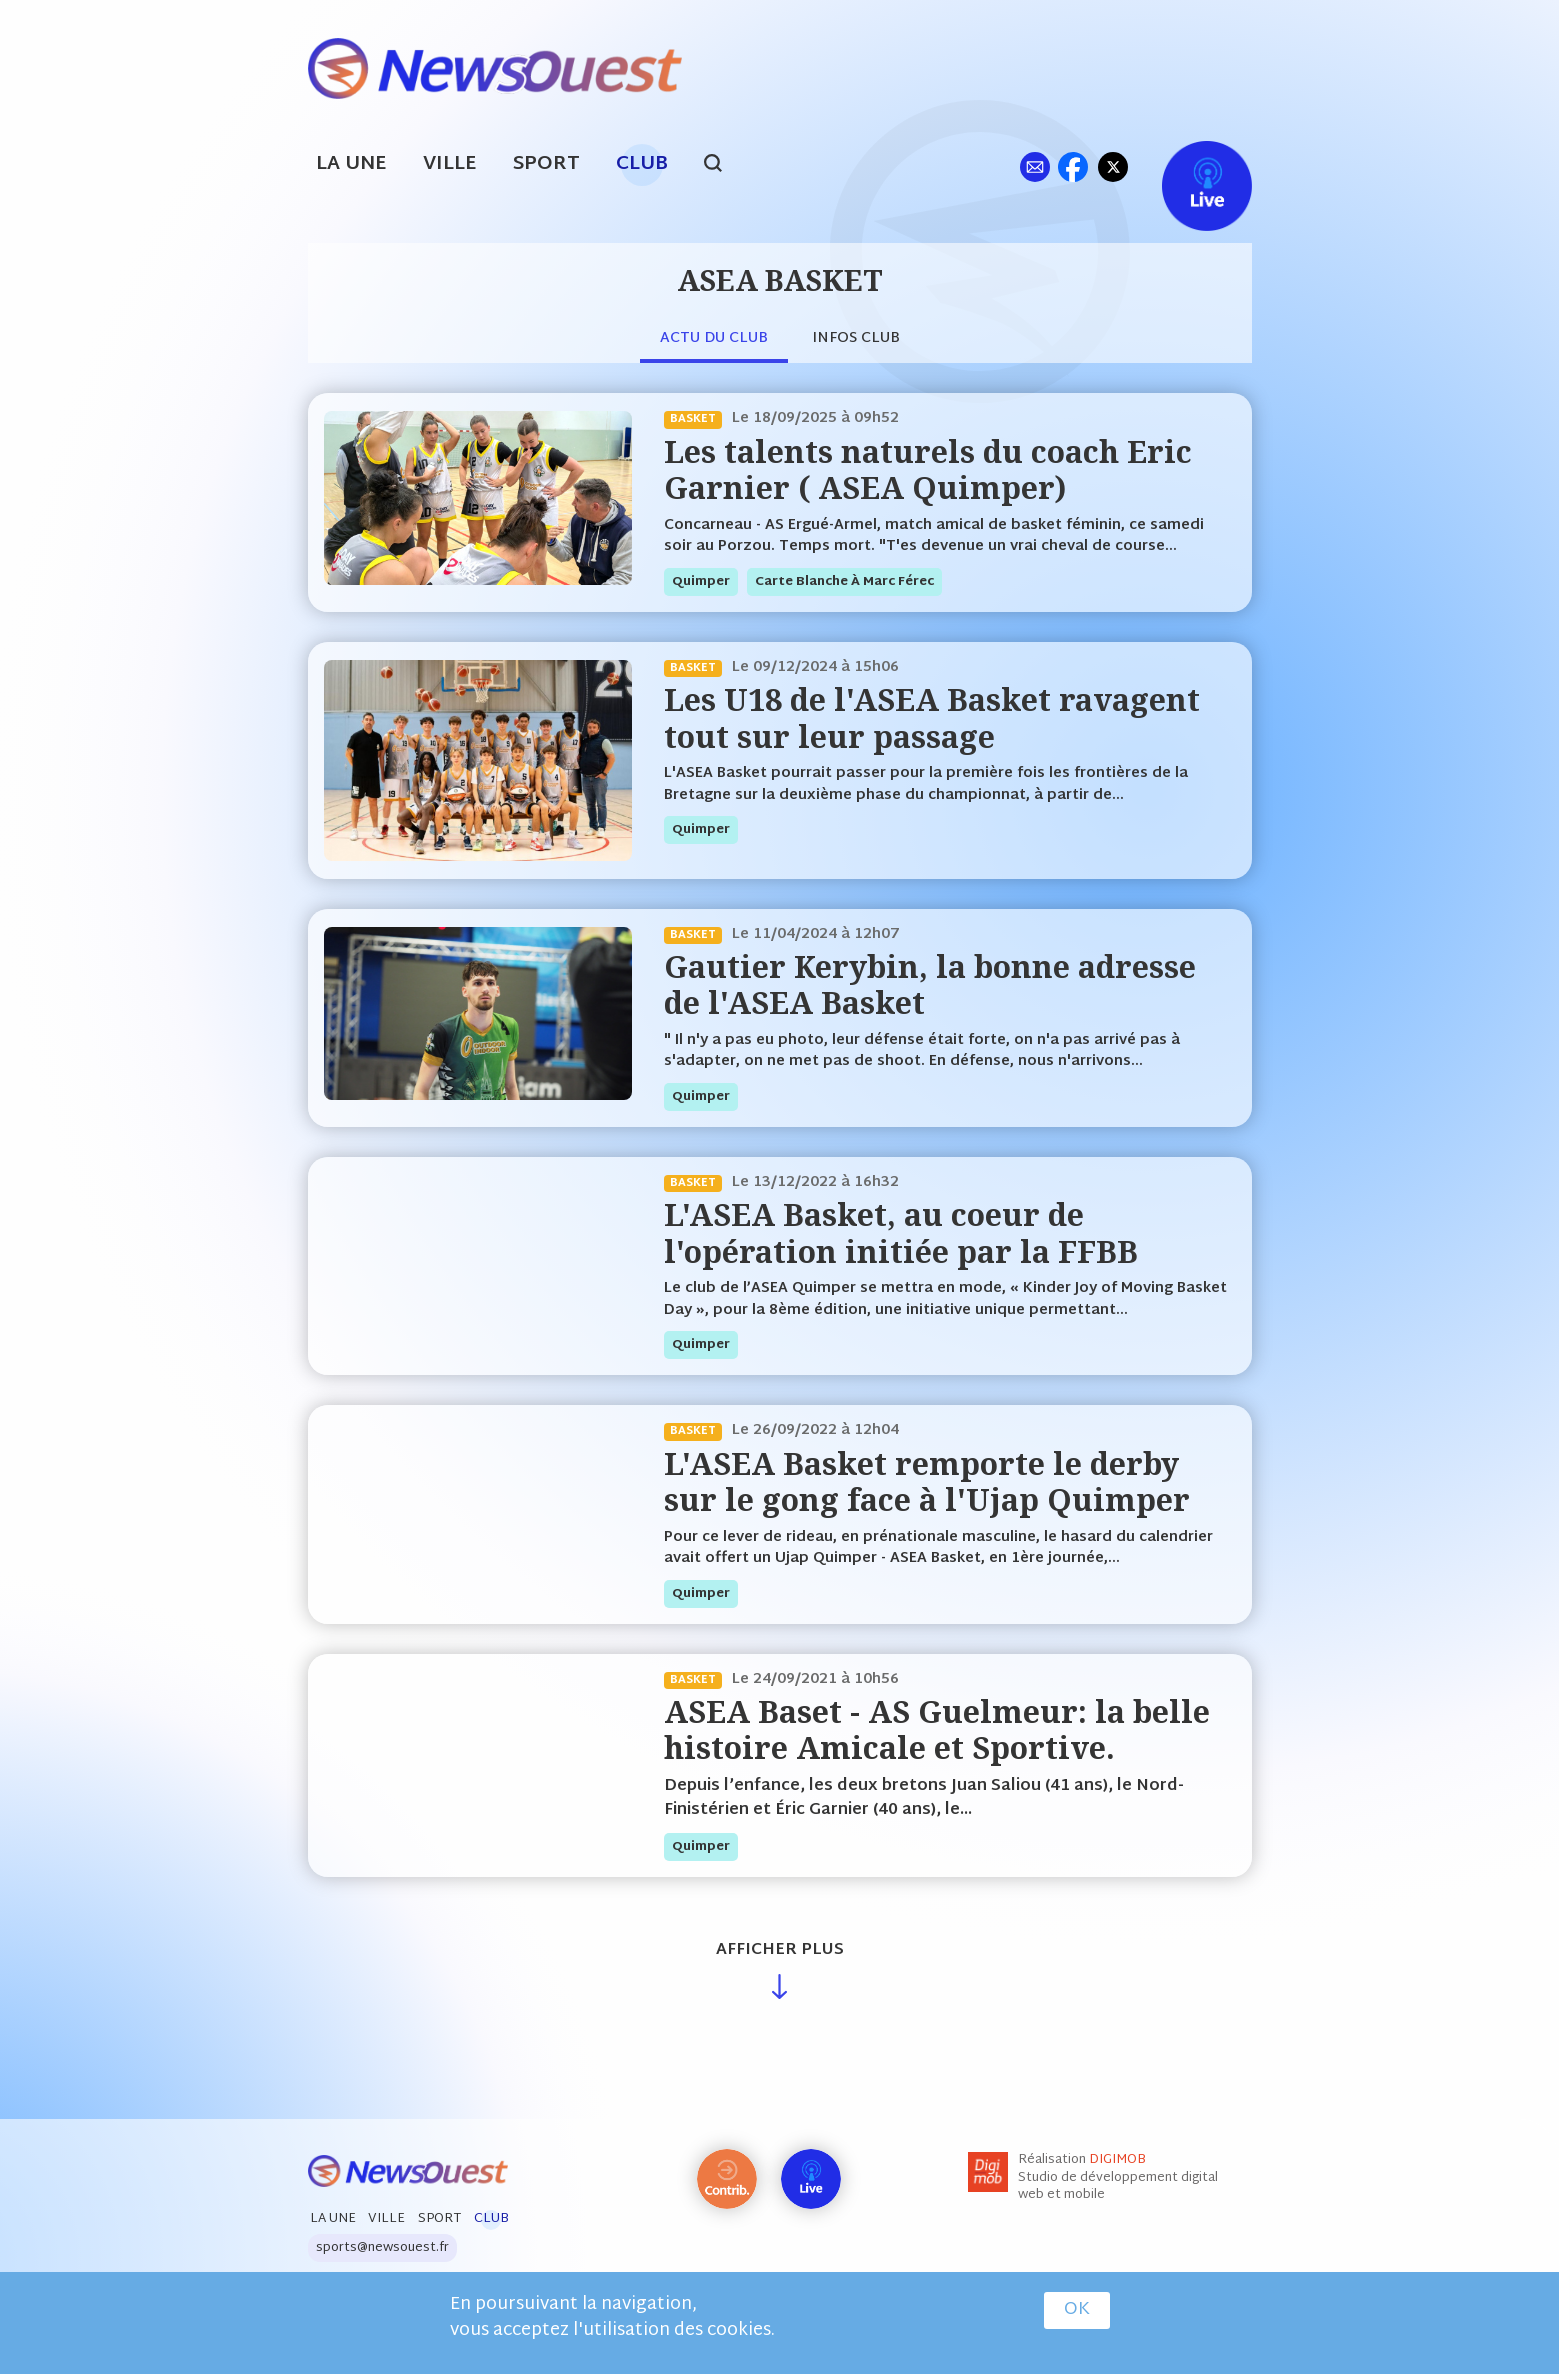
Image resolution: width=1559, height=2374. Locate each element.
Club (642, 164)
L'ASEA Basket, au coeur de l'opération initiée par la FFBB (901, 1232)
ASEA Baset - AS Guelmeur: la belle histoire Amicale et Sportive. (937, 1729)
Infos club (856, 338)
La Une (351, 164)
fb (1073, 166)
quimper (701, 582)
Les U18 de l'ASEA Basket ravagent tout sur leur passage (932, 717)
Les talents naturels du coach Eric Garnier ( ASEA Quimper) (928, 469)
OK (1077, 2310)
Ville (450, 164)
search (723, 166)
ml (1035, 166)
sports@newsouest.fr (382, 2248)
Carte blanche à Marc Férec (844, 582)
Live (1186, 166)
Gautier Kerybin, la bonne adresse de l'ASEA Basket (930, 984)
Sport (546, 164)
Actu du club (714, 338)
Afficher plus (780, 1950)
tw (1113, 166)
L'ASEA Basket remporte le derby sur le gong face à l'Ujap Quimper (927, 1481)
